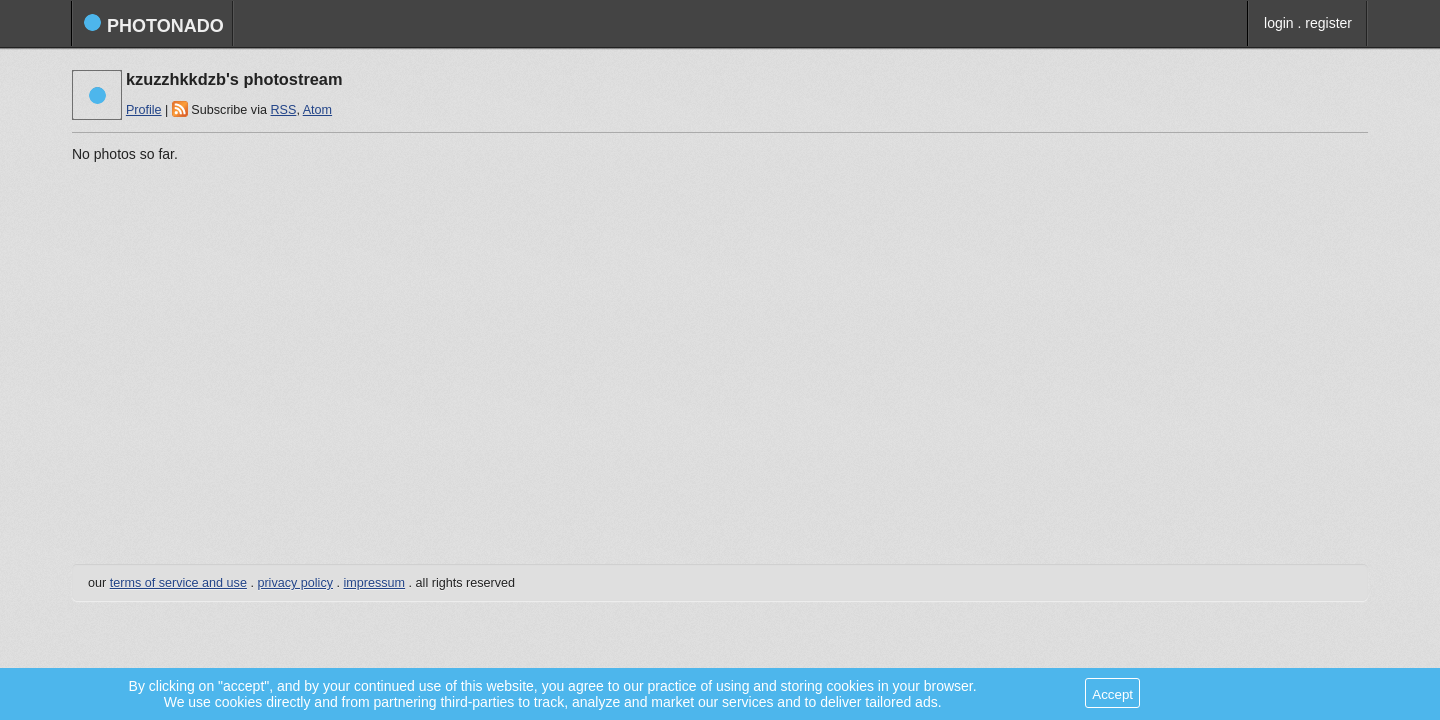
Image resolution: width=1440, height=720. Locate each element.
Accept (1112, 694)
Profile (144, 110)
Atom (317, 110)
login (1279, 23)
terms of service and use (178, 583)
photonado (153, 24)
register (1328, 23)
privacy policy (295, 583)
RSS (283, 110)
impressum (375, 583)
